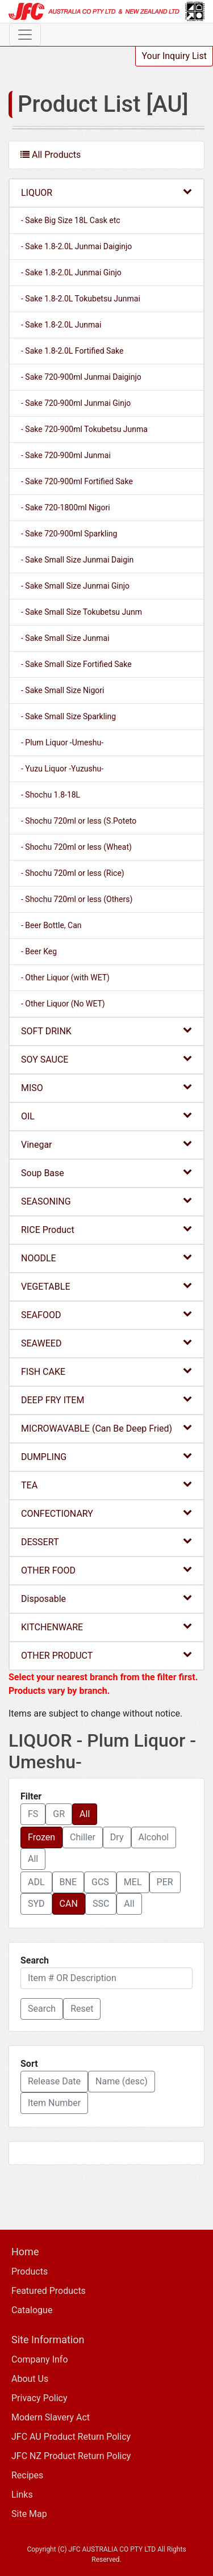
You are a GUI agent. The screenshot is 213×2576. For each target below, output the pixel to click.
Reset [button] (81, 2008)
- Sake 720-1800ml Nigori (65, 507)
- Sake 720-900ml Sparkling (69, 533)
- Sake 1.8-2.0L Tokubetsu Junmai (80, 298)
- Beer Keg (39, 951)
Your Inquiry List (174, 56)
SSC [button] (101, 1903)
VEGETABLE (106, 1286)
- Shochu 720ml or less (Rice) (72, 873)
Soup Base (106, 1172)
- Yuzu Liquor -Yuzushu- (62, 768)
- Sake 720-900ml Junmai (66, 455)
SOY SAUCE (106, 1059)
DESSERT (106, 1541)
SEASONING (106, 1201)
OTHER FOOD (106, 1570)
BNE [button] (68, 1882)
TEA (106, 1485)
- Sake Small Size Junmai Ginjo (75, 585)
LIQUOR (106, 192)
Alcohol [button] (154, 1837)
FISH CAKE (106, 1371)
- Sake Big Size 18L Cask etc (70, 220)
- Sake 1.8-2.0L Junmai (61, 324)
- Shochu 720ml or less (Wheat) (76, 846)
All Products (50, 154)
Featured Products (48, 2290)
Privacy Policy (39, 2398)
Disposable (106, 1598)
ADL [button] (36, 1882)
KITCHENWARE (106, 1627)
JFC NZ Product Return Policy (71, 2456)
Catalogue (31, 2310)
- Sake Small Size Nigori (62, 690)
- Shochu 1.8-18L (50, 794)
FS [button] (33, 1814)
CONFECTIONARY (106, 1513)
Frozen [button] (41, 1837)
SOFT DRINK (106, 1031)
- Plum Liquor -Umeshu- (62, 742)
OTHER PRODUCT (106, 1655)
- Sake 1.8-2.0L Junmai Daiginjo (76, 246)
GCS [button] (100, 1882)
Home (25, 2252)
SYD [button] (36, 1903)
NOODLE (106, 1258)
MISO (106, 1087)
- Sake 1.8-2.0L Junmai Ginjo (71, 272)
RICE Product (106, 1229)
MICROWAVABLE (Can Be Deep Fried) (106, 1428)
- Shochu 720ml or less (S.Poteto (78, 820)
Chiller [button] (82, 1837)
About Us (29, 2378)
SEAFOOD (106, 1314)
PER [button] (165, 1882)
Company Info (39, 2359)
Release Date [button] (54, 2081)
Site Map (29, 2513)
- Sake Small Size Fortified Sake (76, 664)
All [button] (85, 1814)
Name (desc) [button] (121, 2081)
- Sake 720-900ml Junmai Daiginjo (81, 376)
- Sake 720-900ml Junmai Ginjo (76, 403)
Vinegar (106, 1144)
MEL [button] (133, 1882)
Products (29, 2271)
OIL (106, 1116)
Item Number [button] (54, 2102)
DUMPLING (106, 1456)
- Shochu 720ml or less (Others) (76, 899)
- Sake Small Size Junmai (65, 638)
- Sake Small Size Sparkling (68, 716)
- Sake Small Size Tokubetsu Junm (81, 611)
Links (22, 2494)
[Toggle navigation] (25, 34)
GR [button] (59, 1814)
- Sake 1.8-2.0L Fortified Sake (72, 350)
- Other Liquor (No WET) (63, 1003)
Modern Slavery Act (50, 2417)
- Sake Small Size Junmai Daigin (77, 559)
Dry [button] (117, 1837)
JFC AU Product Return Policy (71, 2436)
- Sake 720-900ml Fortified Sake (77, 481)
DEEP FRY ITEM (106, 1400)
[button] (41, 2009)
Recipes (27, 2475)
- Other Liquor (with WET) (65, 977)
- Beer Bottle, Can (51, 925)
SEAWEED (106, 1343)
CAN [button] (69, 1903)
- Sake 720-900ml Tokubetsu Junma (84, 429)
